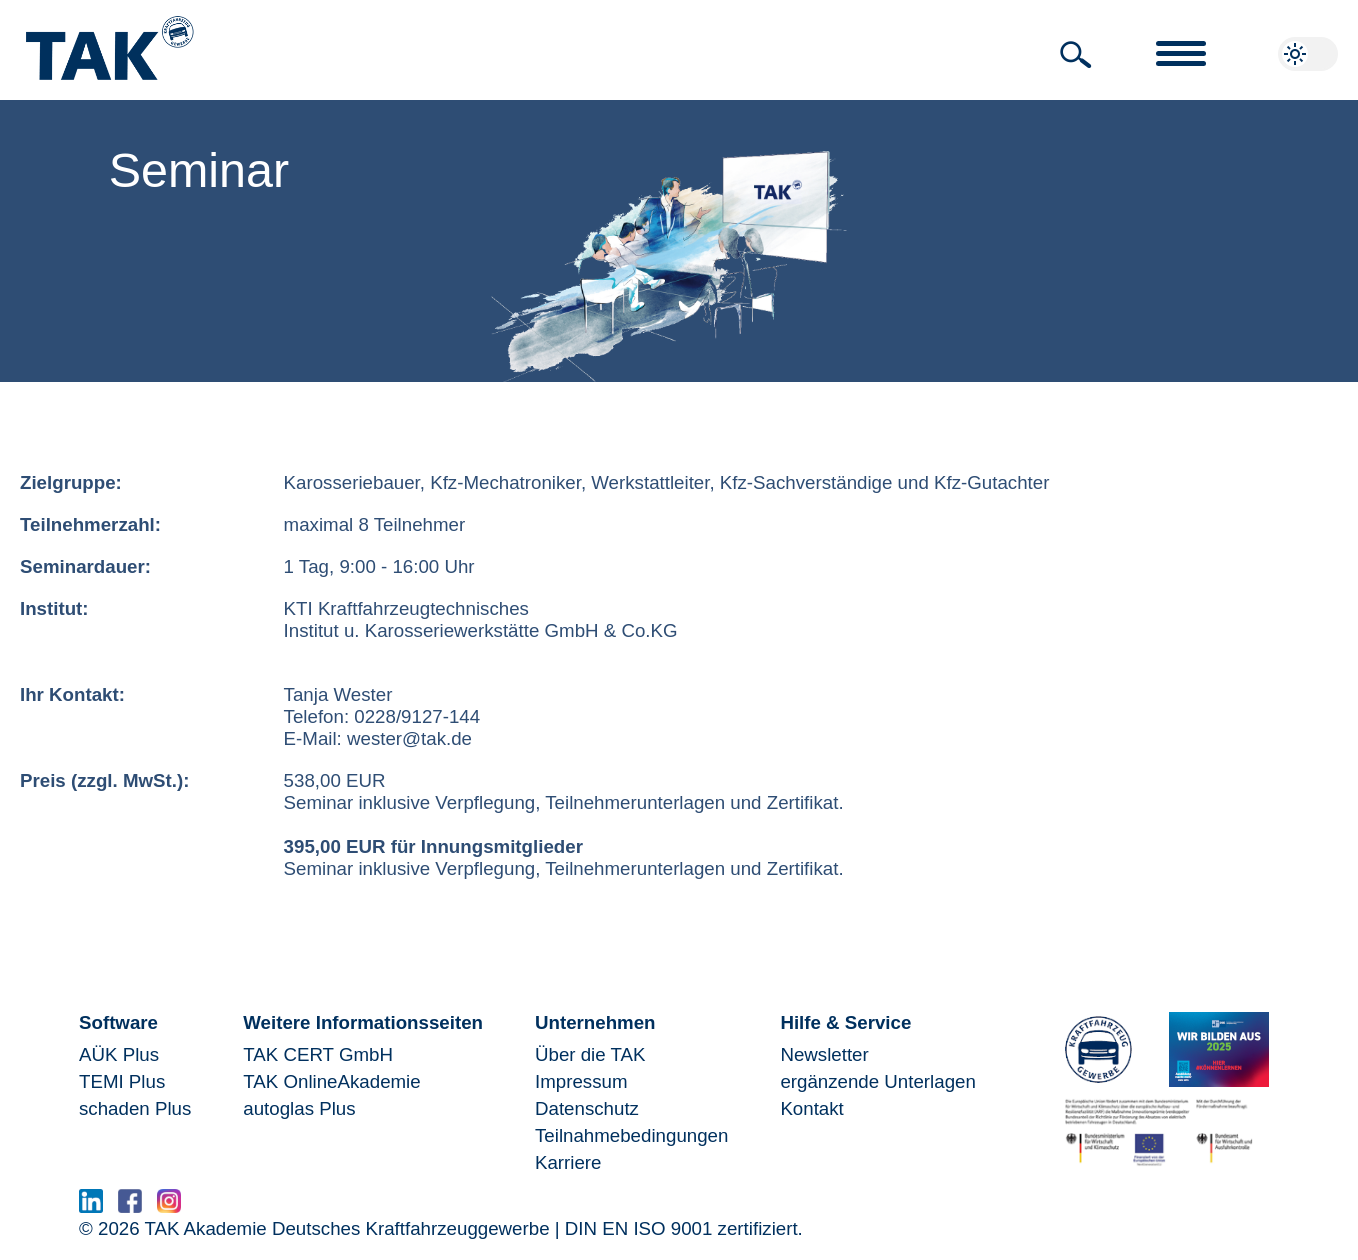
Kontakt (811, 1108)
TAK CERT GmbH (318, 1054)
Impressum (581, 1081)
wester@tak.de (409, 738)
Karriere (568, 1162)
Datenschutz (587, 1108)
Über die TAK (590, 1054)
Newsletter (824, 1054)
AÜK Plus (119, 1054)
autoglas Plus (299, 1108)
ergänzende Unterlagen (878, 1081)
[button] (1076, 55)
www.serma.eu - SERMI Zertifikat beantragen (384, 1206)
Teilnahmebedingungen (631, 1135)
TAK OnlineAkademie (331, 1081)
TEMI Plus (122, 1081)
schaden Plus (135, 1108)
